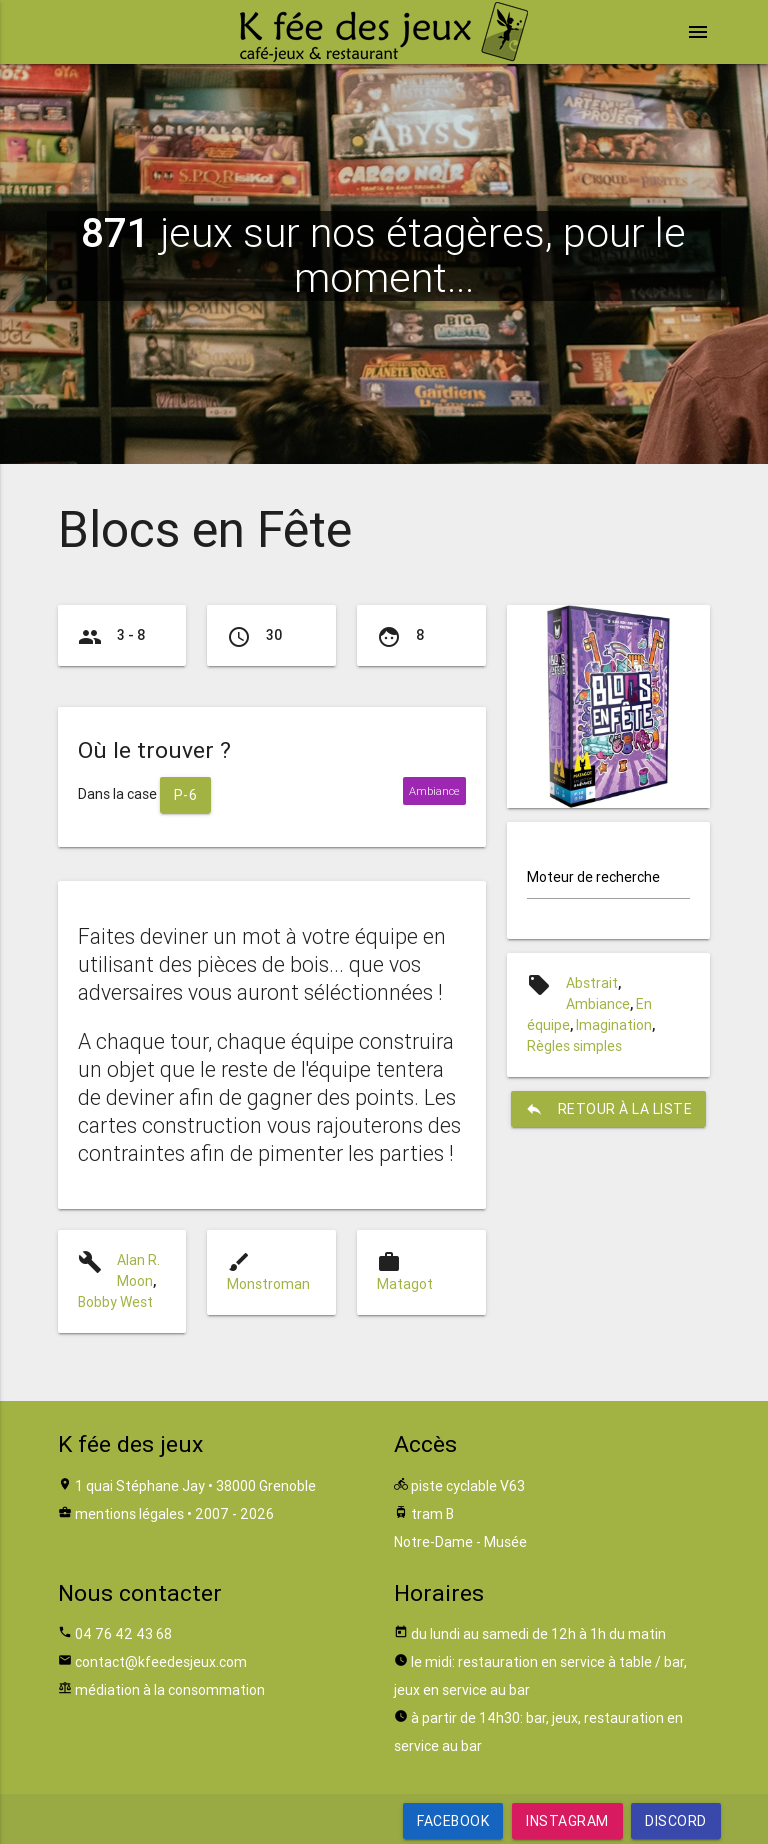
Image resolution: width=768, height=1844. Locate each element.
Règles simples (574, 1046)
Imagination (614, 1025)
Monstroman (268, 1284)
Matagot (405, 1284)
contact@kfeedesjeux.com (161, 1662)
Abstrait (592, 983)
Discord (676, 1821)
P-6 (186, 795)
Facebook (453, 1821)
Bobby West (115, 1302)
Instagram (567, 1821)
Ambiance (598, 1004)
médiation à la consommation (170, 1690)
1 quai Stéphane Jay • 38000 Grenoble (195, 1486)
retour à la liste (609, 1109)
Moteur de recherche (593, 877)
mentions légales (129, 1514)
